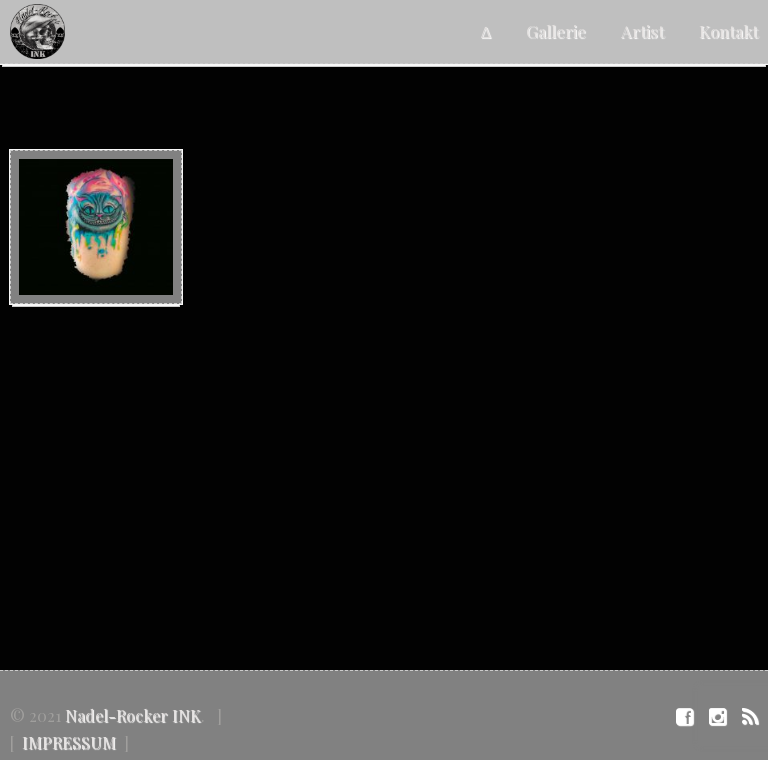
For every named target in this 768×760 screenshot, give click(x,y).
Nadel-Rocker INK (133, 715)
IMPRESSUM (69, 742)
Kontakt (728, 31)
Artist (642, 31)
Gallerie (556, 31)
